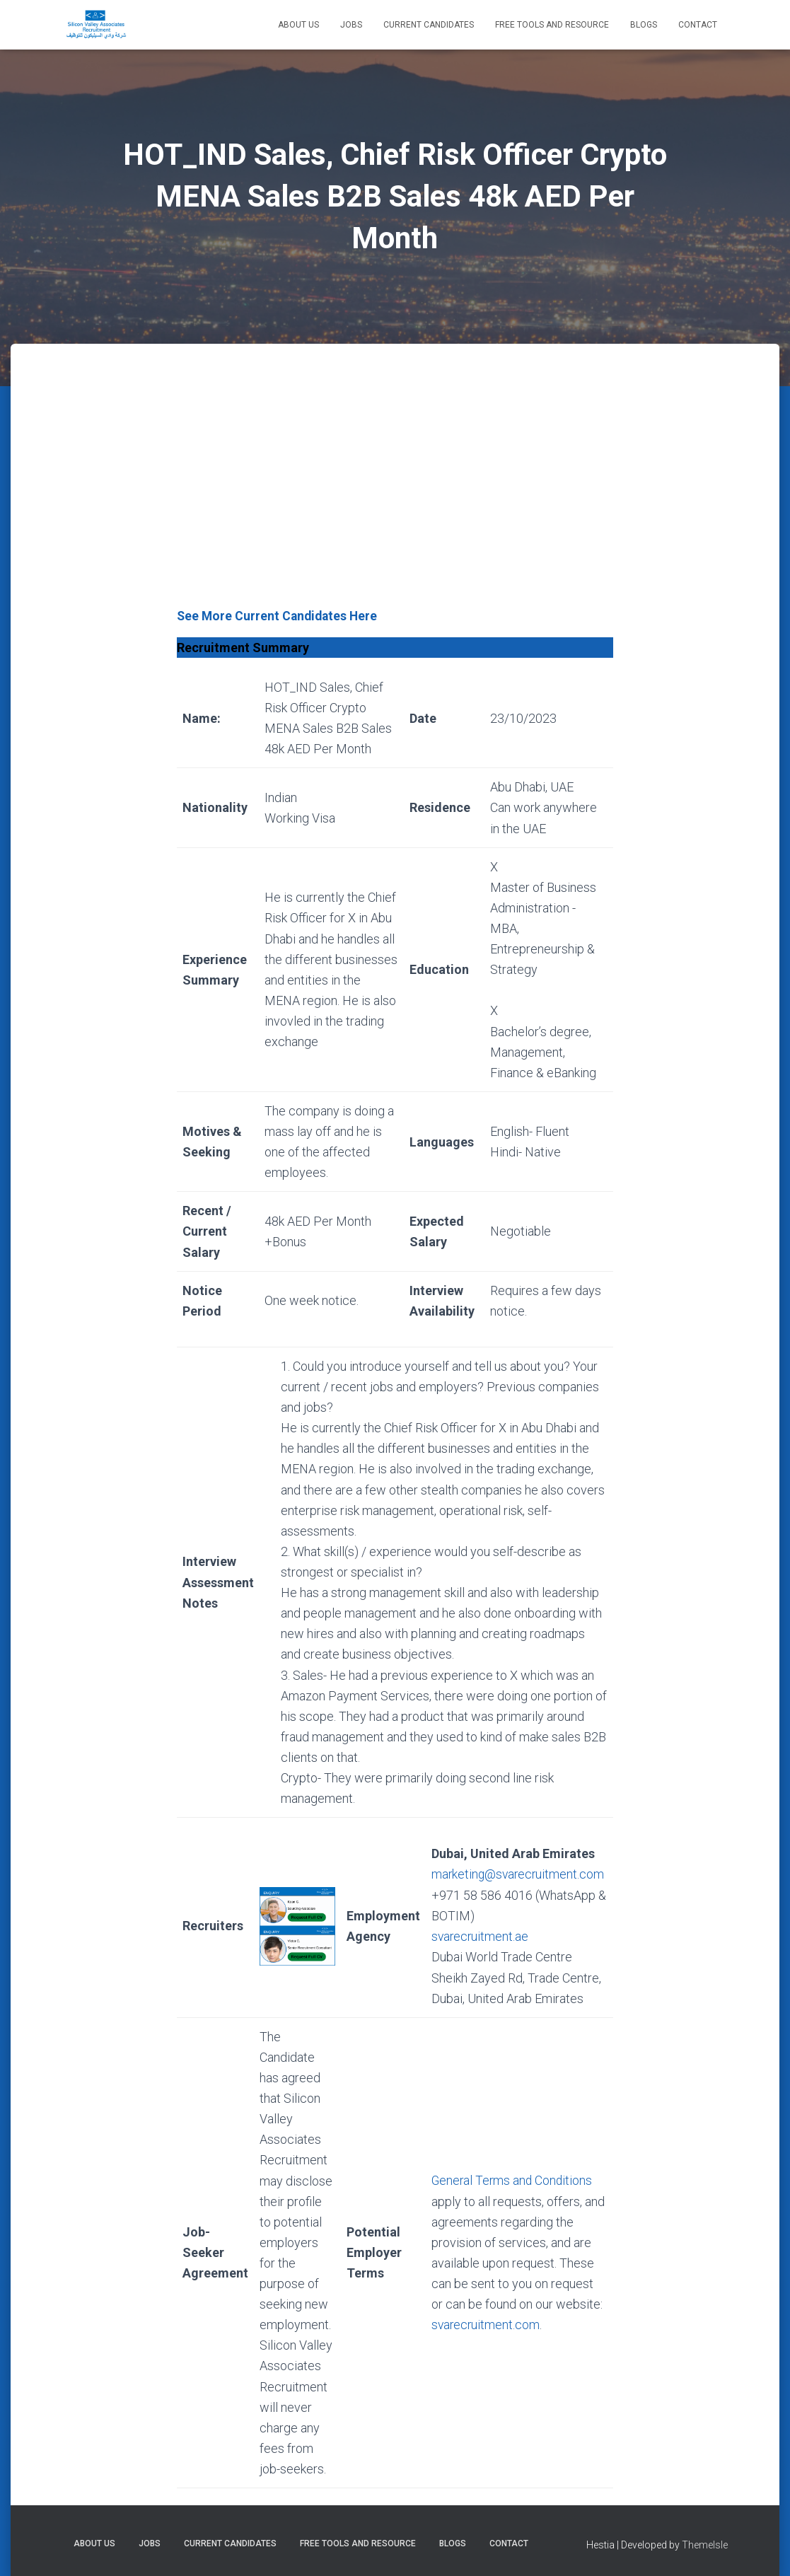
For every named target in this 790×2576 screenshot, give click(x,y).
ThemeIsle (705, 2544)
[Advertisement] (395, 499)
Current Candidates (428, 25)
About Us (298, 25)
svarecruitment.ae (478, 1935)
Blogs (643, 25)
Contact (697, 25)
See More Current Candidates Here (279, 615)
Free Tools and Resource (552, 25)
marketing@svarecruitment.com (517, 1874)
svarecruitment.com (484, 2323)
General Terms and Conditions (511, 2180)
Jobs (351, 25)
